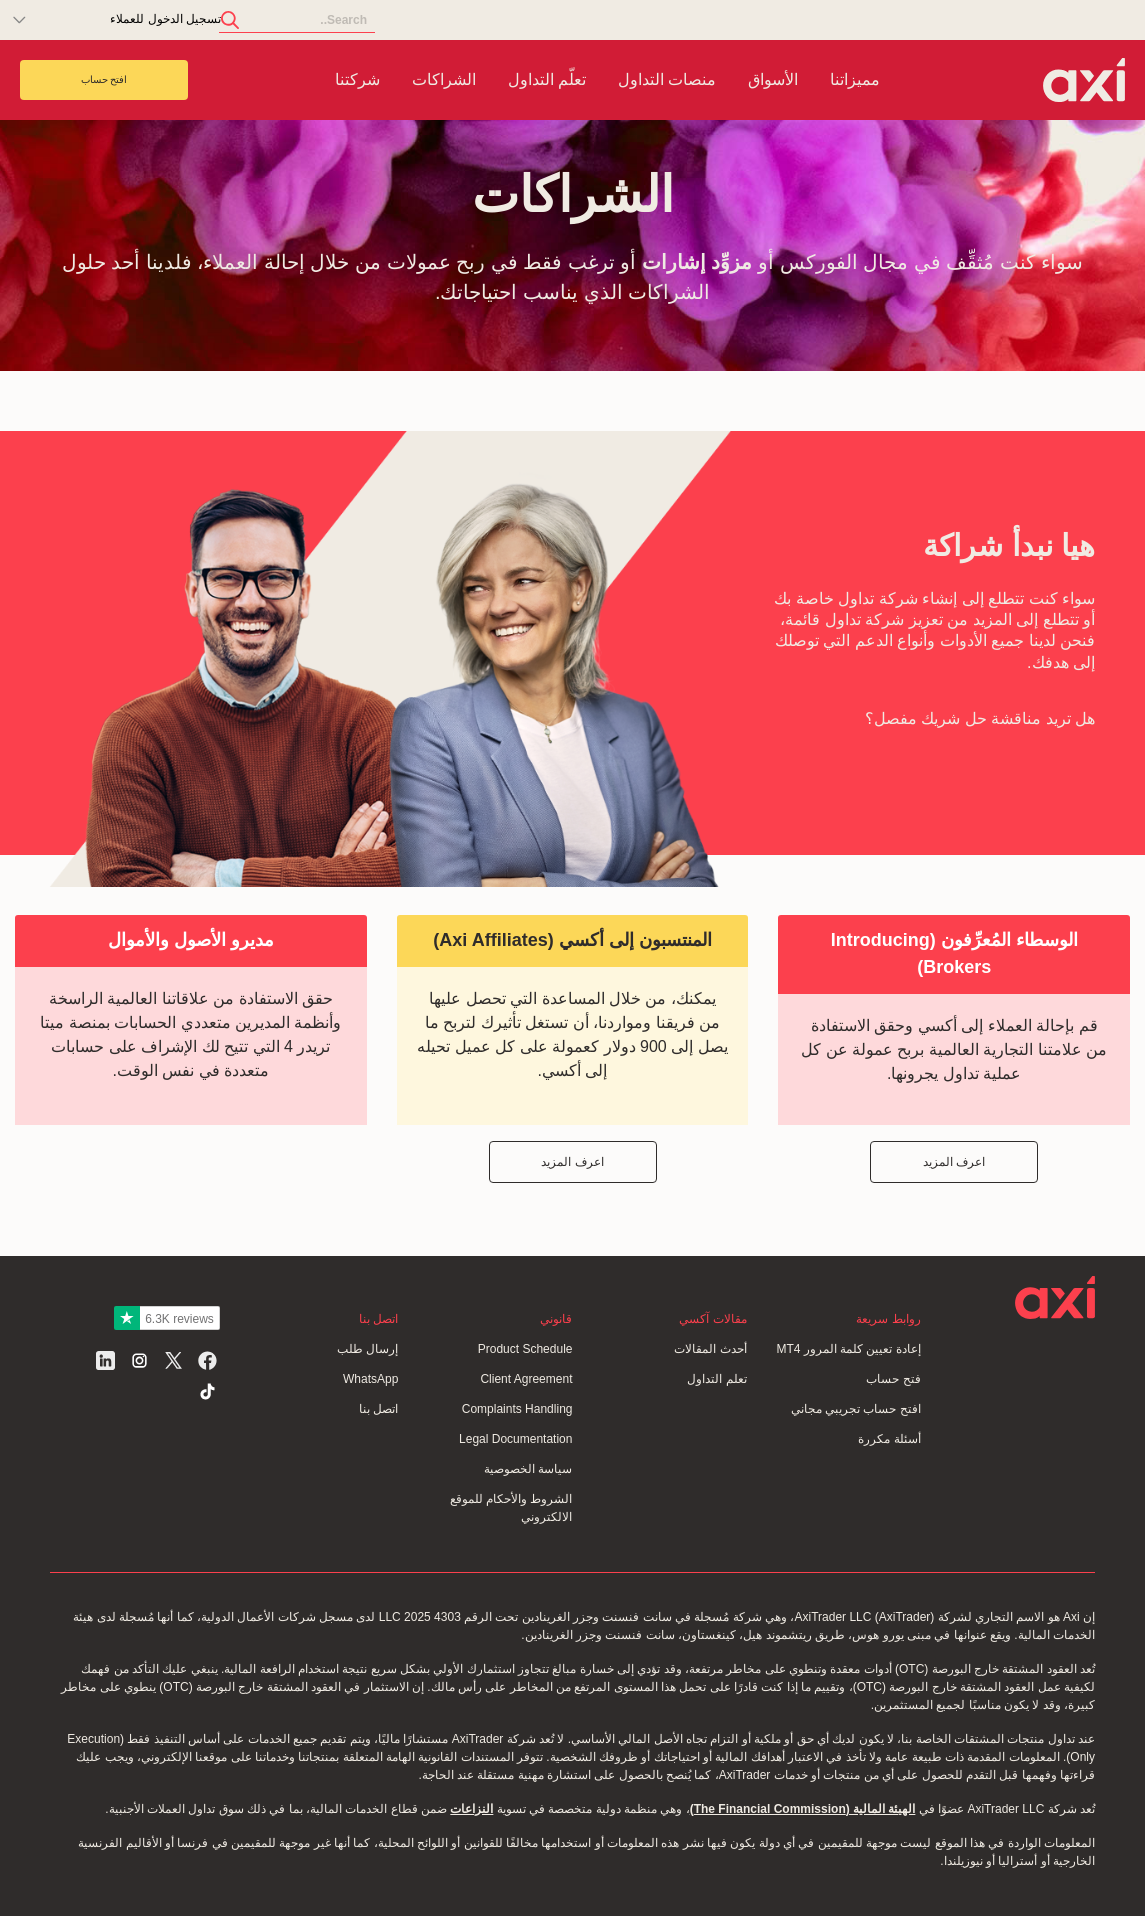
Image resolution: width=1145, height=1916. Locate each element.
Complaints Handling (517, 1409)
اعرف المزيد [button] (954, 1162)
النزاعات (471, 1809)
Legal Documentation (515, 1439)
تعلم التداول (716, 1379)
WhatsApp (370, 1379)
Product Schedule (525, 1349)
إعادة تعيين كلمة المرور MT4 (848, 1349)
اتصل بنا (378, 1409)
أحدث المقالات (710, 1349)
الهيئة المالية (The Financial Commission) (803, 1809)
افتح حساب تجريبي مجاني (856, 1409)
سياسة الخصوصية (528, 1469)
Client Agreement (526, 1379)
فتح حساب (893, 1379)
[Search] (297, 20)
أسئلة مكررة (889, 1439)
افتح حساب (104, 79)
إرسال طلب (367, 1349)
